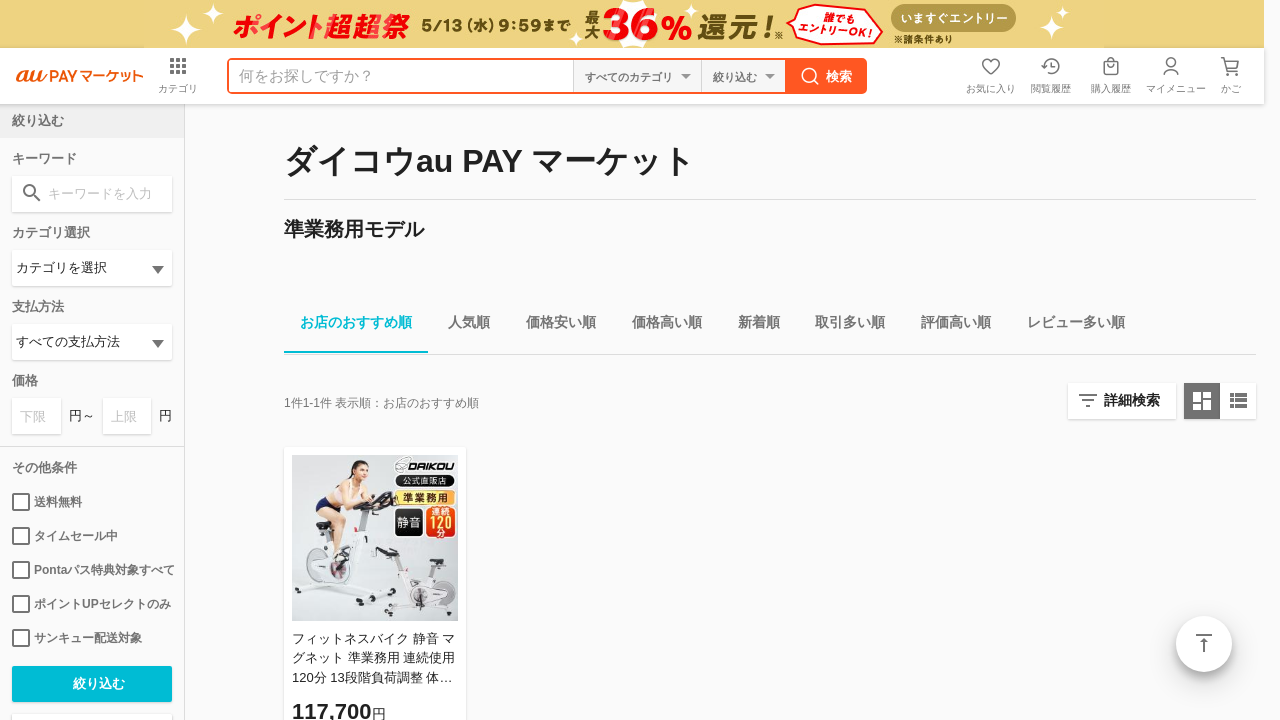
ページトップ (1204, 644)
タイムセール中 (65, 536)
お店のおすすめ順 (348, 325)
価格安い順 (553, 325)
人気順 (461, 325)
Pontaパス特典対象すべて (92, 570)
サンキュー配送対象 (77, 638)
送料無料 (47, 502)
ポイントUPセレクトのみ (91, 604)
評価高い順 (948, 325)
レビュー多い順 (1068, 325)
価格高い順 (659, 325)
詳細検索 (1132, 400)
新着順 (751, 325)
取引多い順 (842, 325)
